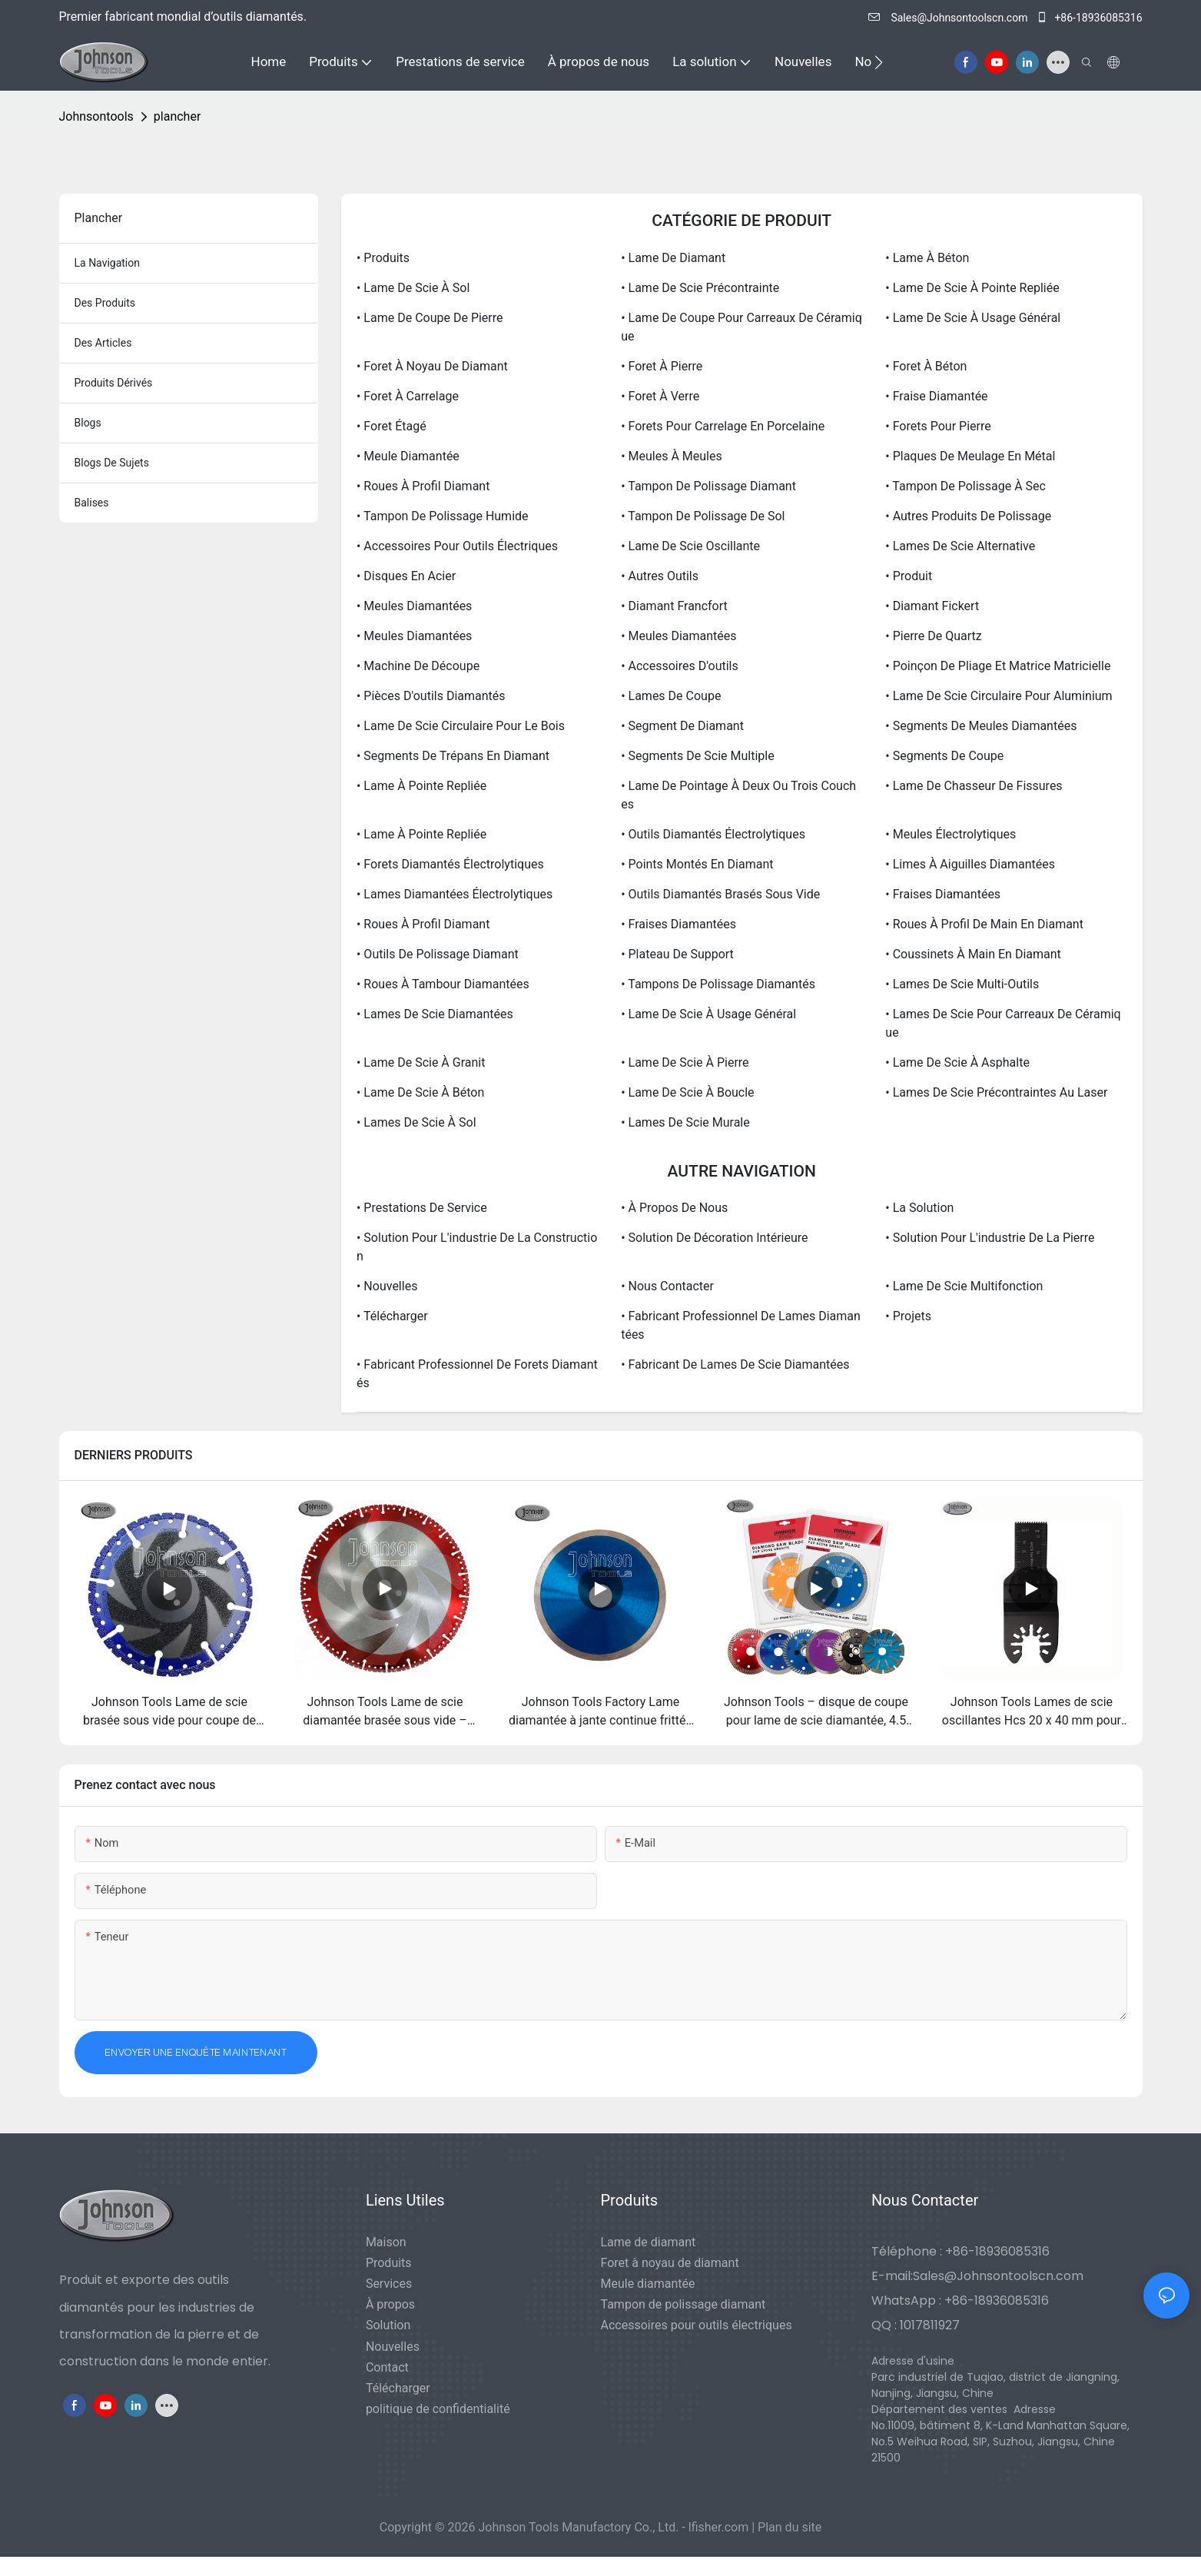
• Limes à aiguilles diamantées (970, 864)
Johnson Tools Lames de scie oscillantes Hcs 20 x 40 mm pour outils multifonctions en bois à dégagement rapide (1031, 1712)
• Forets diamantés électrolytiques (450, 864)
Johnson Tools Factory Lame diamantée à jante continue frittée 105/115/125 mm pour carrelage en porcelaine (600, 1712)
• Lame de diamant (673, 258)
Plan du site (789, 2527)
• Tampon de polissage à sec (965, 486)
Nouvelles (393, 2346)
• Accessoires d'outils (679, 666)
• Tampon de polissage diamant (708, 486)
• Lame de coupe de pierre (430, 317)
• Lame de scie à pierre (684, 1062)
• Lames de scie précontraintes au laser (996, 1092)
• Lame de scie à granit (421, 1062)
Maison (386, 2242)
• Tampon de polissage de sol (703, 516)
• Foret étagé (391, 426)
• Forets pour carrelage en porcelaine (722, 426)
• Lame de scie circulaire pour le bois (461, 726)
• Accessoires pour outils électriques (457, 546)
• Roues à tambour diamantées (443, 984)
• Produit (908, 576)
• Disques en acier (406, 576)
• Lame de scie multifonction (964, 1286)
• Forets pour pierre (937, 426)
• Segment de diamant (682, 726)
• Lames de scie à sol (416, 1122)
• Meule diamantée (408, 456)
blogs (88, 423)
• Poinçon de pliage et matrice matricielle (997, 666)
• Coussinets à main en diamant (972, 954)
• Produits (383, 258)
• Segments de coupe (944, 756)
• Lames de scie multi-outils (962, 984)
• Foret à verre (660, 396)
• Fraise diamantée (936, 396)
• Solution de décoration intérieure (714, 1237)
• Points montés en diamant (697, 864)
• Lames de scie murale (685, 1122)
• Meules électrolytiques (950, 834)
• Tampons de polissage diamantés (718, 984)
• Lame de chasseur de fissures (973, 785)
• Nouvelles (387, 1286)
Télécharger (398, 2388)
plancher (177, 116)
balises (92, 502)
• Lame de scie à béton (420, 1092)
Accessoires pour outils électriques (696, 2325)
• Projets (908, 1316)
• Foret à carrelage (408, 396)
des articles (103, 343)
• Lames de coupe (671, 696)
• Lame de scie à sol (413, 288)
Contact (387, 2367)
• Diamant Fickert (932, 606)
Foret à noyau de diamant (670, 2263)
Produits (389, 2263)
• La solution (919, 1207)
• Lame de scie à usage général (972, 317)
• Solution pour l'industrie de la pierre (989, 1237)
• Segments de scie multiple (697, 756)
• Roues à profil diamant (423, 486)
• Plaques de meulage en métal (970, 456)
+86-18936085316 (1089, 18)
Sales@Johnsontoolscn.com (949, 18)
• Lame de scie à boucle (687, 1092)
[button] (878, 62)
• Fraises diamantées (942, 894)
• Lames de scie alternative (960, 546)
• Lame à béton (927, 258)
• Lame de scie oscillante (690, 546)
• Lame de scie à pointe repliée (972, 288)
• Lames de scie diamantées (435, 1014)
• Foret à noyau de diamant (432, 366)
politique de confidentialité (438, 2409)
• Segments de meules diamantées (981, 726)
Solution (388, 2325)
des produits (105, 303)
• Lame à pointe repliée (421, 785)
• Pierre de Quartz (933, 636)
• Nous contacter (667, 1286)
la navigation (108, 263)
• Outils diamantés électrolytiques (713, 834)
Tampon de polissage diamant (683, 2304)
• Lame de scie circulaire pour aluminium (998, 696)
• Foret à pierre (661, 366)
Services (389, 2283)
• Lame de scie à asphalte (957, 1062)
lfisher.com (720, 2527)
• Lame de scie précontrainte (700, 288)
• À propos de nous (674, 1207)
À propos (390, 2304)
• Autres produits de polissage (968, 516)
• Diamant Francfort (674, 606)
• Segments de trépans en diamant (453, 756)
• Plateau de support (677, 954)
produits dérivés (114, 383)
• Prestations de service (422, 1207)
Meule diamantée (648, 2283)
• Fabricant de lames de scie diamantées (735, 1364)
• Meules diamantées (414, 606)
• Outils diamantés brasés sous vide (720, 894)
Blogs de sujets (112, 462)
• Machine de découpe (418, 666)
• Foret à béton (926, 366)
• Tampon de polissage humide (443, 516)
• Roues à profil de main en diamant (984, 924)
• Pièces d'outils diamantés (431, 696)
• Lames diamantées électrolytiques (454, 894)
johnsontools (96, 116)
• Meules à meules (671, 456)
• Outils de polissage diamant (438, 954)
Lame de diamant (648, 2242)
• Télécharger (392, 1316)
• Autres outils (659, 576)
